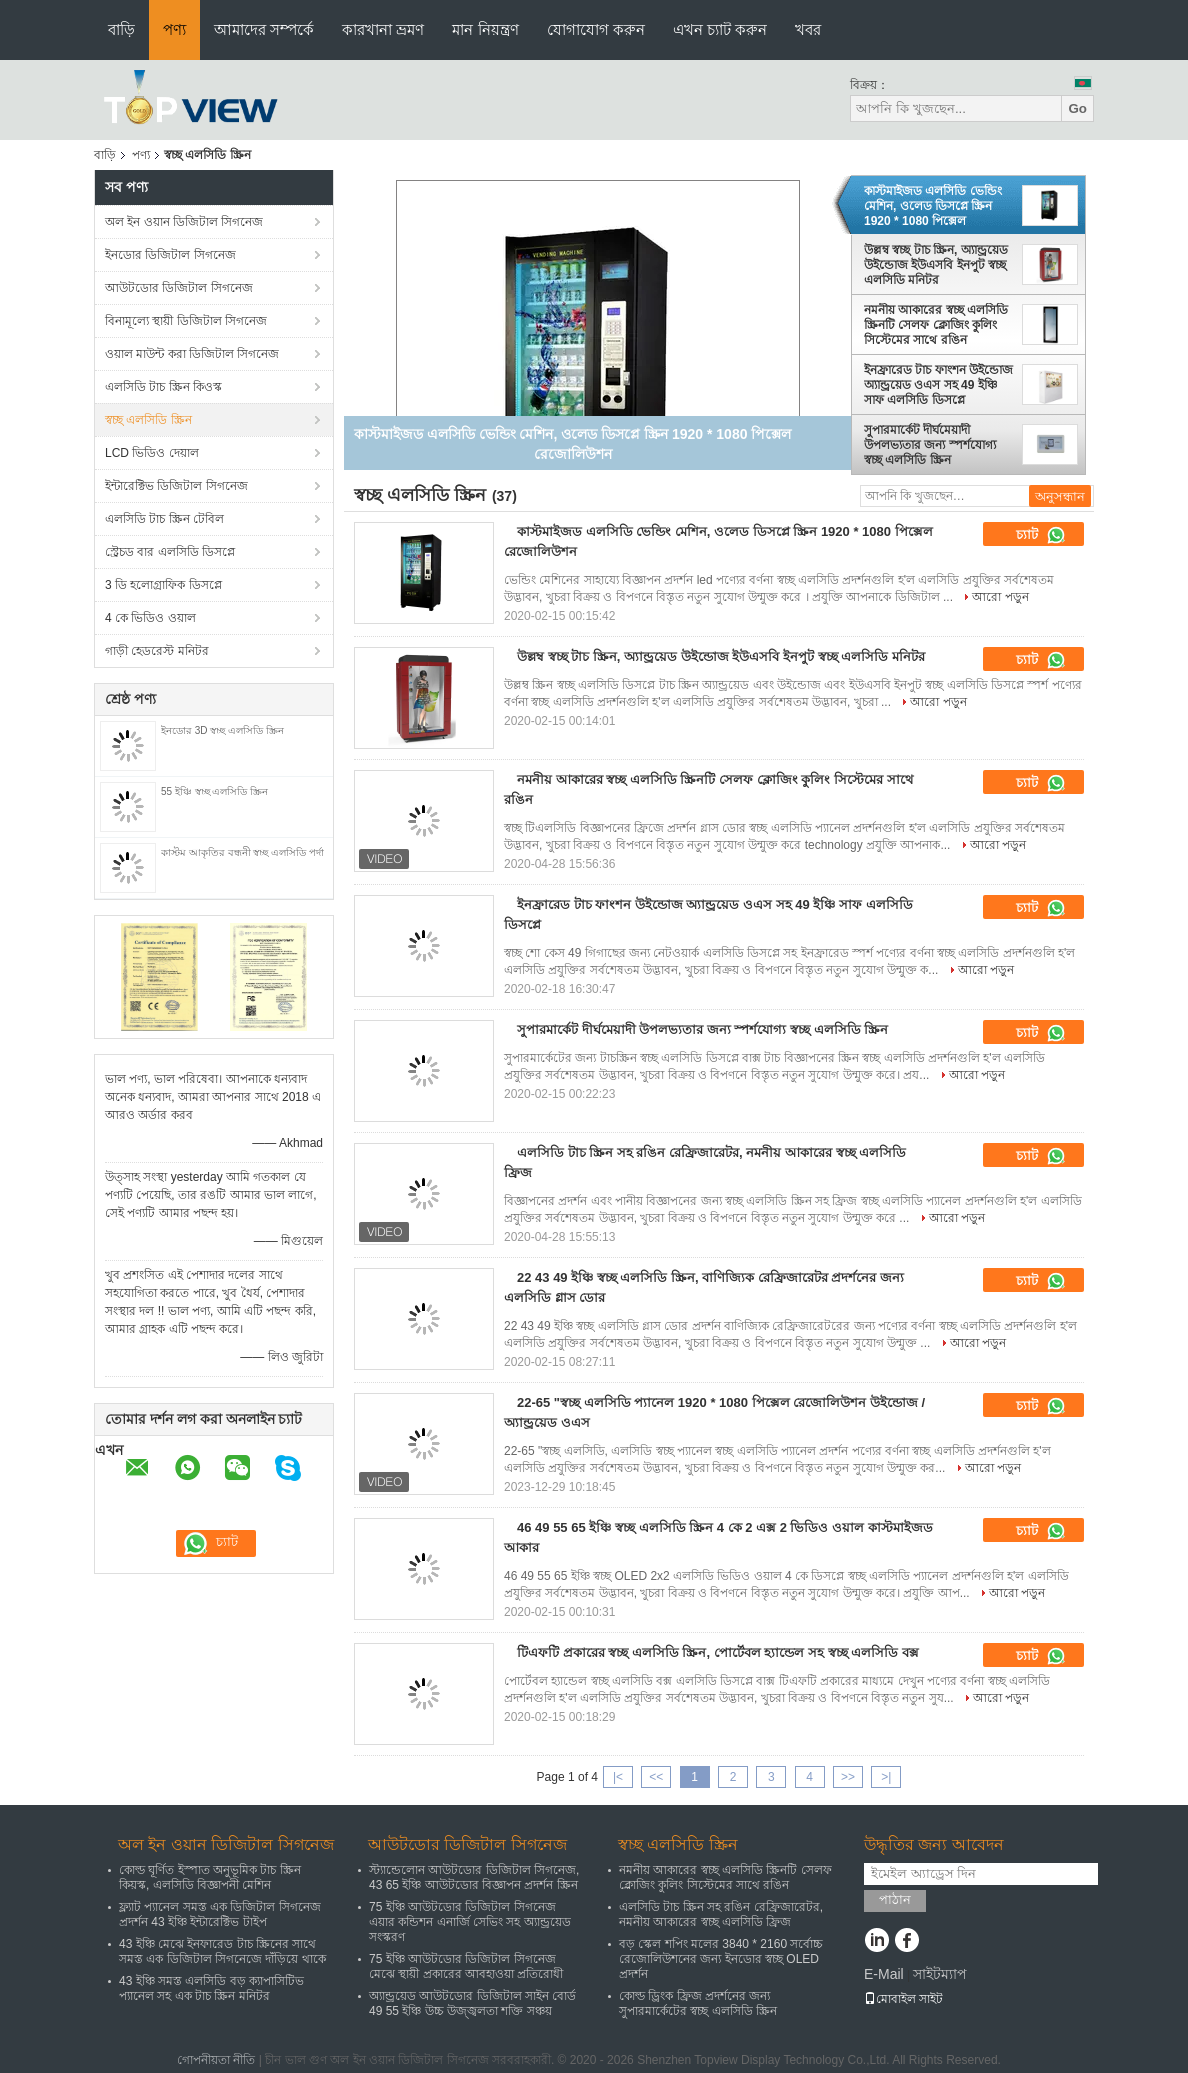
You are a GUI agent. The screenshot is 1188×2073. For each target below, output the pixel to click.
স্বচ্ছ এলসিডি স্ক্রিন (148, 420)
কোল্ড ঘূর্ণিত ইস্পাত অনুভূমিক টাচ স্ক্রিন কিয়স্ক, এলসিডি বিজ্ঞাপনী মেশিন (210, 1877)
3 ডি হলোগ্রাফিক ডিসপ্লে (163, 585)
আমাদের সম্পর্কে (264, 29)
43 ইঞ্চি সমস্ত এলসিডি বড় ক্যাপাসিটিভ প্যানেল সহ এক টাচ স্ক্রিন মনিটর (211, 1988)
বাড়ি (121, 29)
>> (848, 1777)
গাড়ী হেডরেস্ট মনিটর (157, 651)
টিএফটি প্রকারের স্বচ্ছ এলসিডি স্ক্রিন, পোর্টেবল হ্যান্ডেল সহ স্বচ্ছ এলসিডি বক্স (718, 1652)
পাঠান (895, 1899)
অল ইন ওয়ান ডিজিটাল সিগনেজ (184, 222)
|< (618, 1777)
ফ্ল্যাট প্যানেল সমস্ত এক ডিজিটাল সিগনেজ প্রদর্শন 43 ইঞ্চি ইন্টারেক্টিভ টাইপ (220, 1914)
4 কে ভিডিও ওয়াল (150, 618)
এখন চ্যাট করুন (720, 29)
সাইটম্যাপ (940, 1974)
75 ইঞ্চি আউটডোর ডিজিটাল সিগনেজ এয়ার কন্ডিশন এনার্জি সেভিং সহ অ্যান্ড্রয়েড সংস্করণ (470, 1922)
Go (1077, 108)
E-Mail (884, 1974)
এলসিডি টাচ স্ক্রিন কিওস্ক (163, 387)
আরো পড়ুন (1000, 597)
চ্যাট (1041, 535)
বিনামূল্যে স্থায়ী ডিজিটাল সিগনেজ (186, 321)
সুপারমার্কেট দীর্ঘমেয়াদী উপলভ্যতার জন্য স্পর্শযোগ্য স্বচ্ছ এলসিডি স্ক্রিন (930, 445)
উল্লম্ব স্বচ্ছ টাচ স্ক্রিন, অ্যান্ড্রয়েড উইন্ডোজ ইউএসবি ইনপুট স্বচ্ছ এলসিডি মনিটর (936, 265)
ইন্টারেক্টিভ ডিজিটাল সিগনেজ (176, 486)
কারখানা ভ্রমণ (383, 29)
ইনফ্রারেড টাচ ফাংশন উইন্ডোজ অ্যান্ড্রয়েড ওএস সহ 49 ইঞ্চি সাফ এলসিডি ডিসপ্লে (938, 385)
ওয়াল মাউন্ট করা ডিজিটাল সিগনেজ (192, 354)
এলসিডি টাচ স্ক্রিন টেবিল (164, 519)
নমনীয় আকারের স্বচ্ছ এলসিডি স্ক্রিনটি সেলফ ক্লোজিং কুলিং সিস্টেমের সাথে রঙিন (936, 325)
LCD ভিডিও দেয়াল (152, 453)
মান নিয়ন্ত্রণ (485, 29)
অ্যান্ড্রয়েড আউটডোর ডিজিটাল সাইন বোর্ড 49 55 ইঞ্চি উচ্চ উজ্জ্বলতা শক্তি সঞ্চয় (472, 2003)
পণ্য (174, 29)
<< (656, 1777)
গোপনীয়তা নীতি (216, 2060)
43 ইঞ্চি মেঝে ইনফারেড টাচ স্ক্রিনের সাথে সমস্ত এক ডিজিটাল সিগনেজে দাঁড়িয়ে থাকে (222, 1951)
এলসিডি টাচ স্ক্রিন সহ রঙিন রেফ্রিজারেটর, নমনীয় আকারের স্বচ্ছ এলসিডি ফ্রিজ (721, 1914)
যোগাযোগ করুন (596, 29)
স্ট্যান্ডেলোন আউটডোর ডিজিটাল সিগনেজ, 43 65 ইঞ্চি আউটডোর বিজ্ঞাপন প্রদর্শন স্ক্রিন (474, 1877)
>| (886, 1777)
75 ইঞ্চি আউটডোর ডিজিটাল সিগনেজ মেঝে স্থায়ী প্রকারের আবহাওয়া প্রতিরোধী (466, 1966)
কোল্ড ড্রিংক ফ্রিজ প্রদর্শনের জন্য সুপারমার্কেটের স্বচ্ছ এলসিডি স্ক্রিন (698, 2003)
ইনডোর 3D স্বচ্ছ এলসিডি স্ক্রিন (222, 730)
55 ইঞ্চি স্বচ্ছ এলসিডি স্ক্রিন (214, 791)
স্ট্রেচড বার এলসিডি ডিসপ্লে (170, 552)
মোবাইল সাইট (903, 1999)
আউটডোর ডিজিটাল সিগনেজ (179, 288)
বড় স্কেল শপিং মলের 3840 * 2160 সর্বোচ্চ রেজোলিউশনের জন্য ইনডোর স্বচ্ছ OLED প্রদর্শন (721, 1959)
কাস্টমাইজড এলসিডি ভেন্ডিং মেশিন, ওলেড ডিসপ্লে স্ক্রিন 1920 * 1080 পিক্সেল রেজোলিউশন (933, 206)
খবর (808, 29)
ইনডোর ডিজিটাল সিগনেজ (170, 255)
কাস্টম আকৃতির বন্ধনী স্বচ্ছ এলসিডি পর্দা (242, 852)
